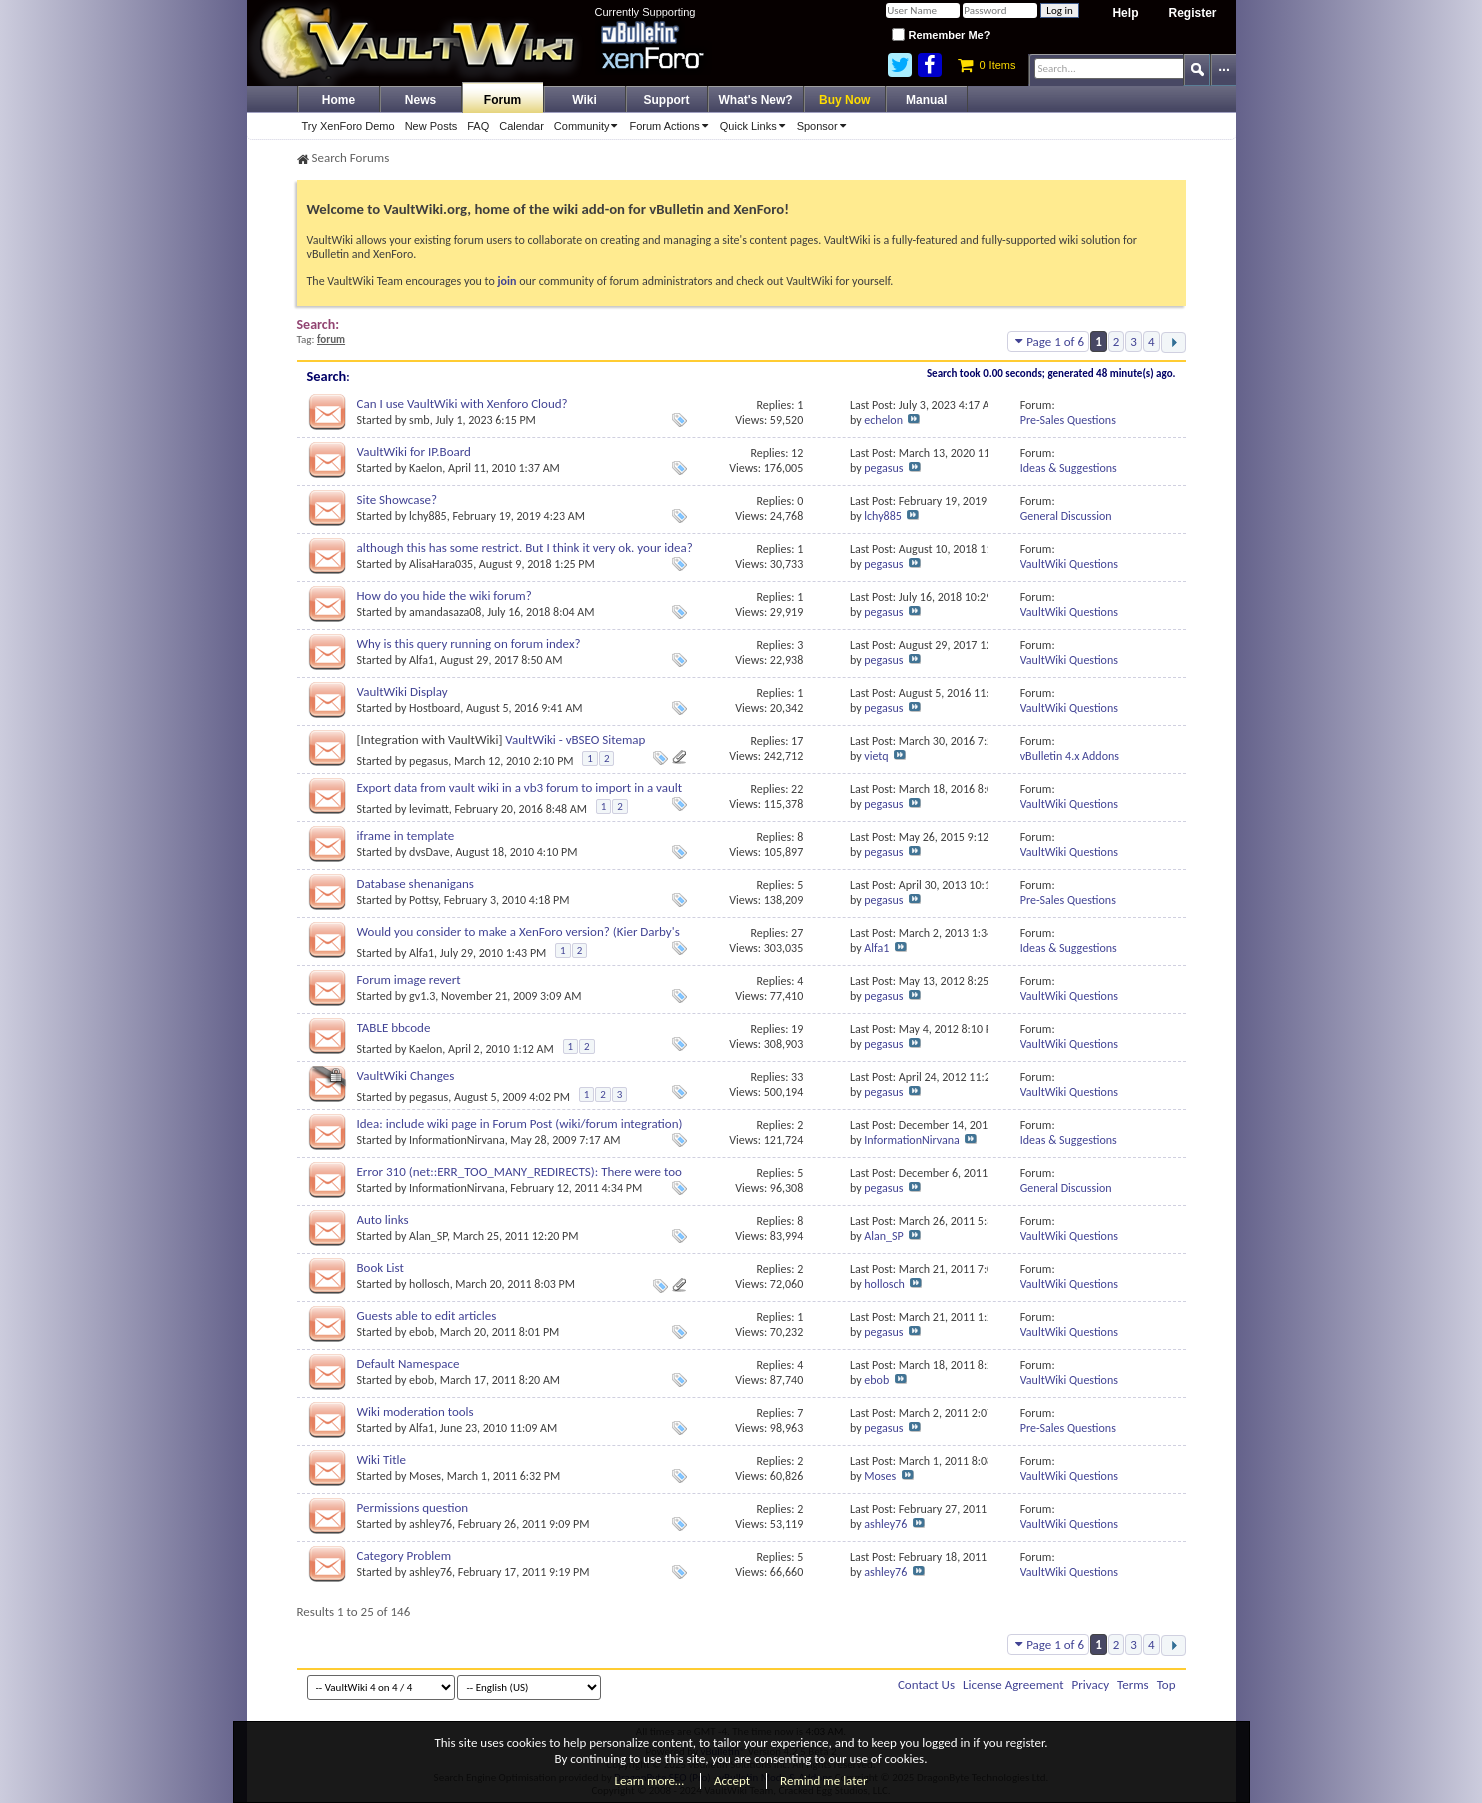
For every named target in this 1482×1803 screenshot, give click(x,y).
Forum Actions (671, 126)
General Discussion (1066, 516)
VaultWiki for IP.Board (414, 451)
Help (1125, 13)
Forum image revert (409, 979)
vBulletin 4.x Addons (1069, 756)
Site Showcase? (397, 499)
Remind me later (823, 1780)
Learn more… (650, 1780)
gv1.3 (422, 996)
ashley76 (430, 1524)
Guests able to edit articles (427, 1315)
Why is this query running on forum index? (469, 643)
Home (338, 100)
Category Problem (404, 1555)
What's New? (756, 100)
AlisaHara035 (441, 564)
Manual (926, 100)
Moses (425, 1476)
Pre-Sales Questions (1068, 420)
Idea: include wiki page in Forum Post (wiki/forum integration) (520, 1123)
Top (1166, 1684)
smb (419, 420)
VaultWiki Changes (406, 1075)
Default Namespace (408, 1363)
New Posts (431, 126)
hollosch (429, 1284)
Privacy (1091, 1684)
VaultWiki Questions (1069, 564)
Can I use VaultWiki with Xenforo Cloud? (462, 403)
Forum (502, 100)
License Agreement (1013, 1684)
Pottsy (423, 900)
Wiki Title (382, 1459)
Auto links (383, 1219)
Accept (732, 1780)
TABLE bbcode (394, 1027)
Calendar (521, 126)
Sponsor (825, 126)
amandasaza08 (445, 612)
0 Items (986, 65)
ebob (421, 1332)
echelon (883, 420)
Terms (1133, 1684)
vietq (876, 756)
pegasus (883, 468)
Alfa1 (421, 660)
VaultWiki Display (402, 691)
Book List (380, 1267)
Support (667, 100)
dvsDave (429, 852)
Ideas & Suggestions (1068, 468)
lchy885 (428, 516)
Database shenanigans (415, 883)
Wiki (584, 100)
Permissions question (413, 1507)
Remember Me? (941, 35)
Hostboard (434, 708)
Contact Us (926, 1684)
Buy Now (844, 100)
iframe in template (406, 835)
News (420, 100)
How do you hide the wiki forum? (444, 595)
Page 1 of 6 (1048, 342)
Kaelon (425, 468)
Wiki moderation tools (415, 1411)
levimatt (429, 809)
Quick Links (756, 126)
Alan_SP (428, 1236)
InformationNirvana (457, 1140)
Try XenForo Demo (348, 126)
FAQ (478, 126)
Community (589, 126)
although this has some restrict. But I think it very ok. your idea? (525, 547)
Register (1192, 13)
